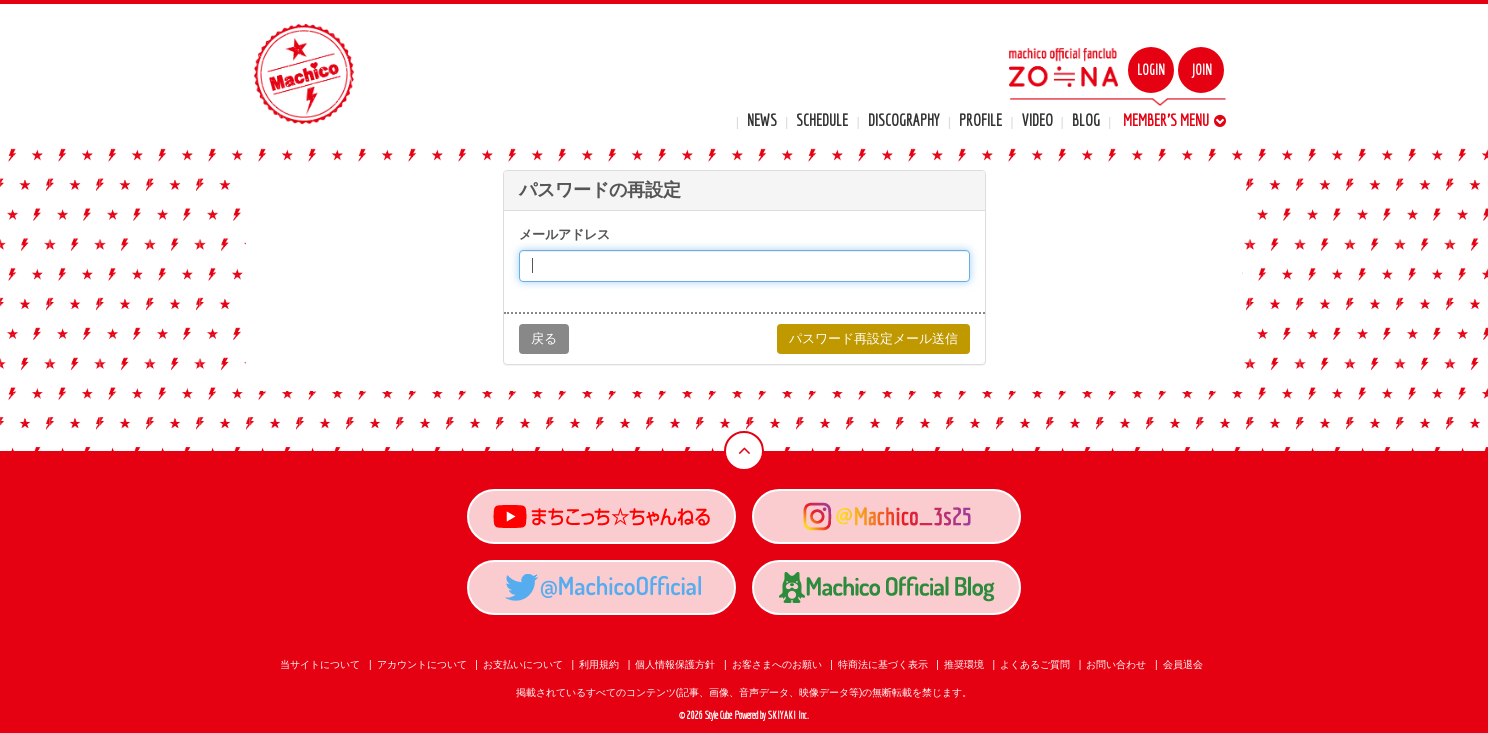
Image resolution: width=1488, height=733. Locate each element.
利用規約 (599, 664)
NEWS (762, 120)
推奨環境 (964, 664)
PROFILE (980, 120)
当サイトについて (320, 664)
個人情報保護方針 (675, 664)
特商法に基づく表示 (883, 664)
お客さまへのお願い (777, 664)
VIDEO (1037, 120)
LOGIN (1151, 70)
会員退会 (1183, 664)
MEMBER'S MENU (1174, 120)
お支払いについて (523, 664)
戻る (544, 338)
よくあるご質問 (1035, 664)
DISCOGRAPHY (904, 120)
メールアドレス (564, 234)
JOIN (1201, 70)
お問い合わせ (1116, 664)
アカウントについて (422, 664)
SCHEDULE (822, 120)
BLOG (1086, 120)
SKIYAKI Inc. (788, 715)
